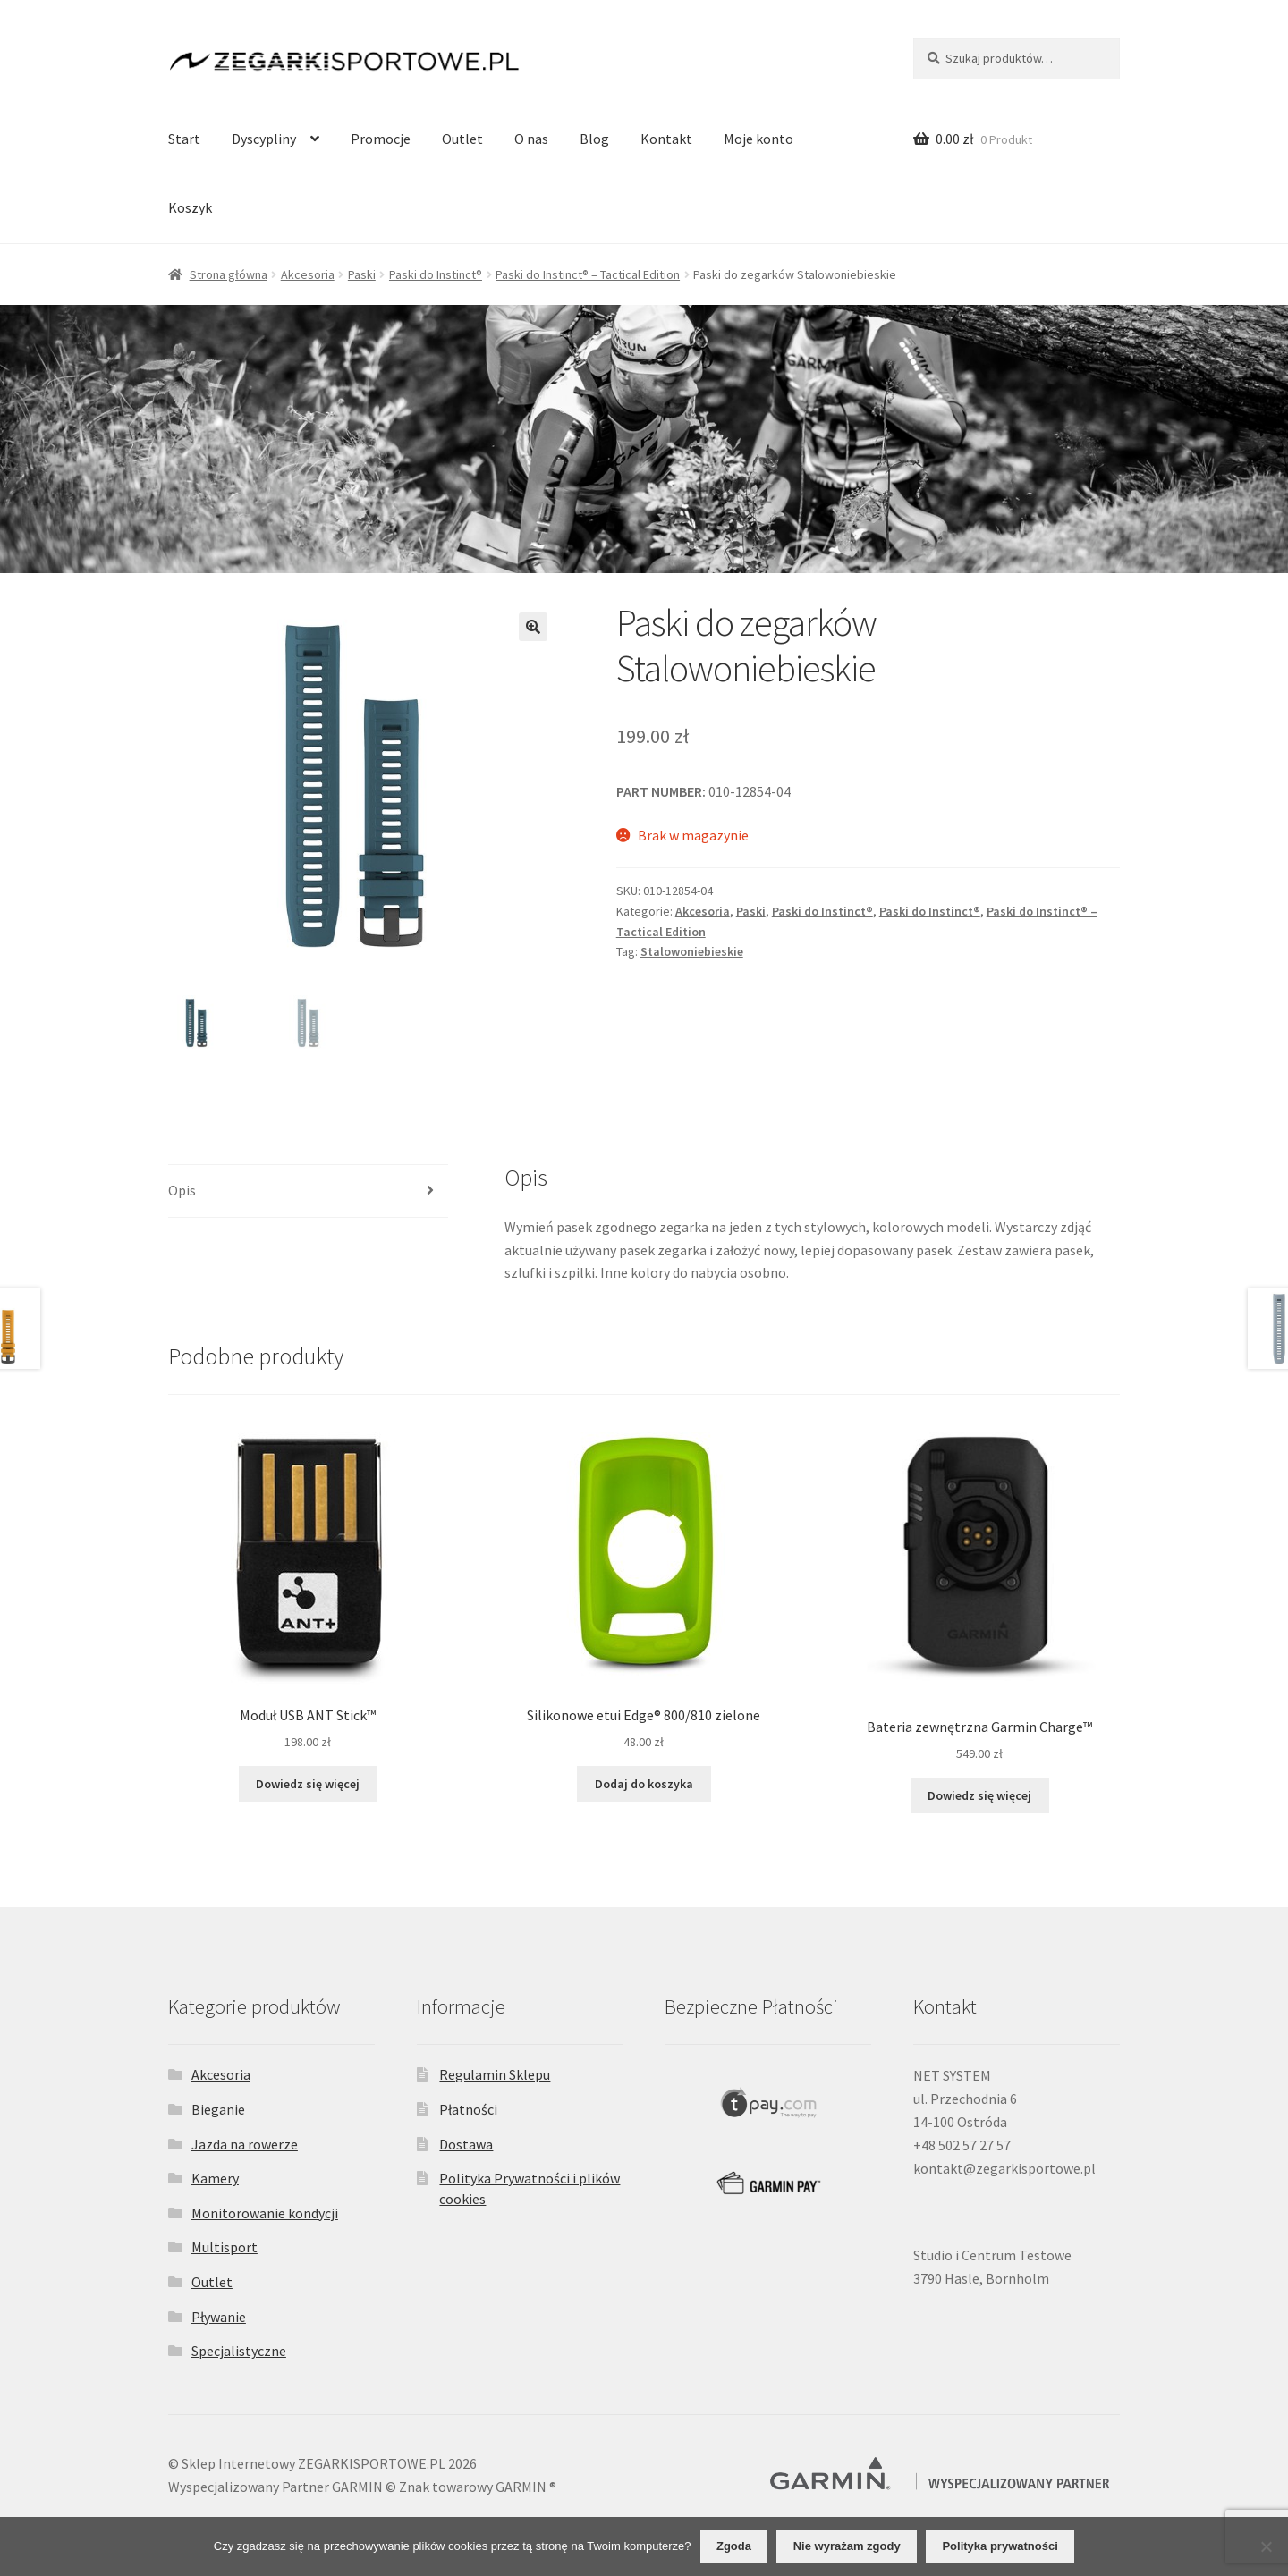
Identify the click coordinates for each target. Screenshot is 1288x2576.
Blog (594, 139)
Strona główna (228, 274)
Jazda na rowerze (244, 2144)
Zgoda (733, 2546)
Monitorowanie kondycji (264, 2213)
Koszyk (190, 207)
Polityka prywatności (999, 2546)
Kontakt (666, 139)
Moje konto (758, 139)
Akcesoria (308, 274)
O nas (531, 139)
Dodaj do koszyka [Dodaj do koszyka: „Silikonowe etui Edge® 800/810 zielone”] (644, 1784)
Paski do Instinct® (435, 274)
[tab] (308, 1191)
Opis (182, 1190)
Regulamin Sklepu (494, 2074)
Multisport (224, 2247)
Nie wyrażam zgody (847, 2546)
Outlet (462, 139)
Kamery (215, 2178)
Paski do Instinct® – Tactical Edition (588, 274)
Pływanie (218, 2317)
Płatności (468, 2109)
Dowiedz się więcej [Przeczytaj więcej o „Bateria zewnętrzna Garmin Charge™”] (979, 1795)
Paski (362, 274)
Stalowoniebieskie (691, 951)
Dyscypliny (264, 139)
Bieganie (218, 2109)
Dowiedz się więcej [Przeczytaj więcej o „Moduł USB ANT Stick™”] (308, 1784)
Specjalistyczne (238, 2351)
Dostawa (466, 2144)
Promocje (381, 139)
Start (184, 139)
